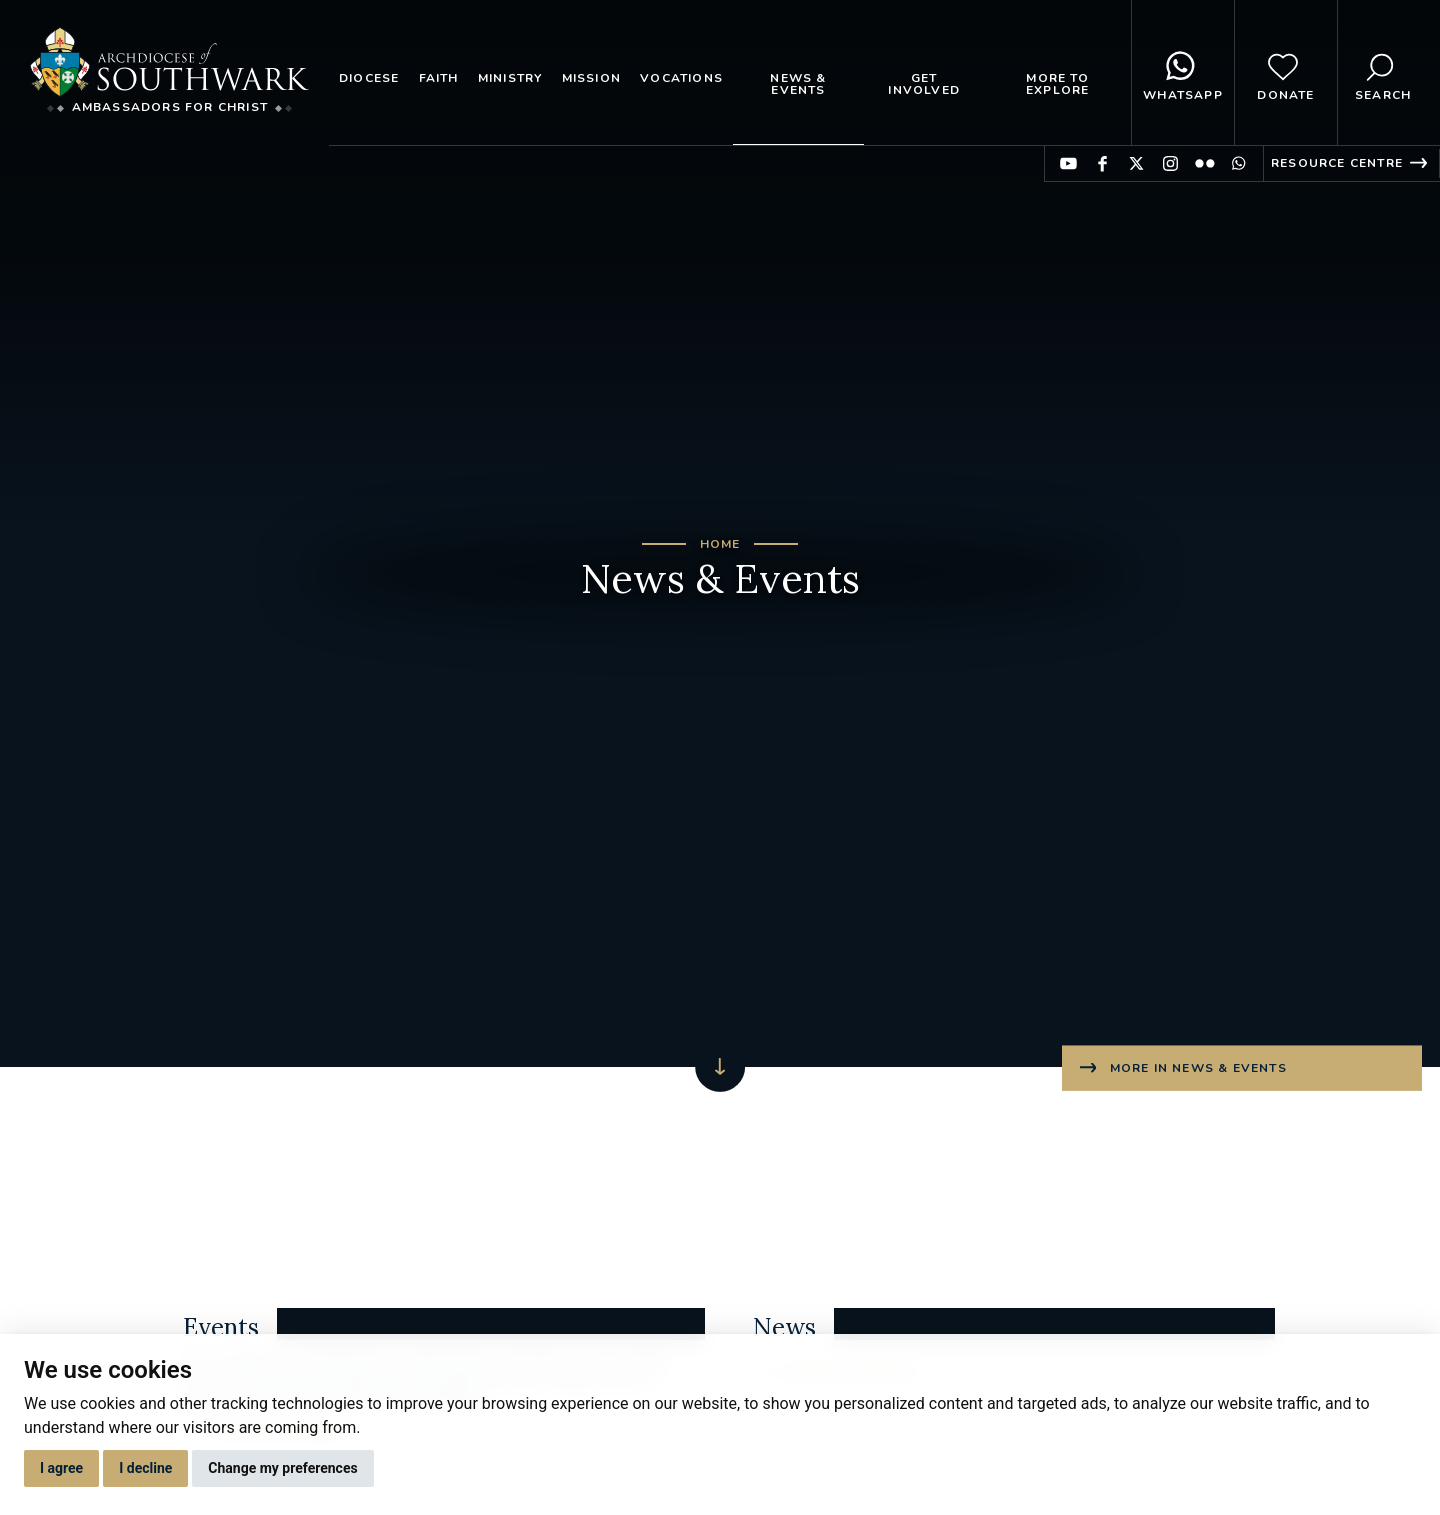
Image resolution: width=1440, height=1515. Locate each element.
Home (720, 544)
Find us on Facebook (1102, 163)
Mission (591, 78)
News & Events (798, 84)
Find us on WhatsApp (1238, 163)
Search (1383, 73)
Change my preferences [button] (282, 1468)
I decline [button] (145, 1468)
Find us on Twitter (1136, 163)
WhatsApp (1183, 73)
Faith (439, 78)
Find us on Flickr (1204, 163)
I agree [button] (61, 1468)
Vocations (681, 78)
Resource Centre (1337, 163)
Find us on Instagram (1170, 163)
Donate (1285, 73)
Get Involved (924, 84)
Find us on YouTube (1068, 163)
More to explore (1057, 84)
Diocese (369, 78)
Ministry (510, 78)
